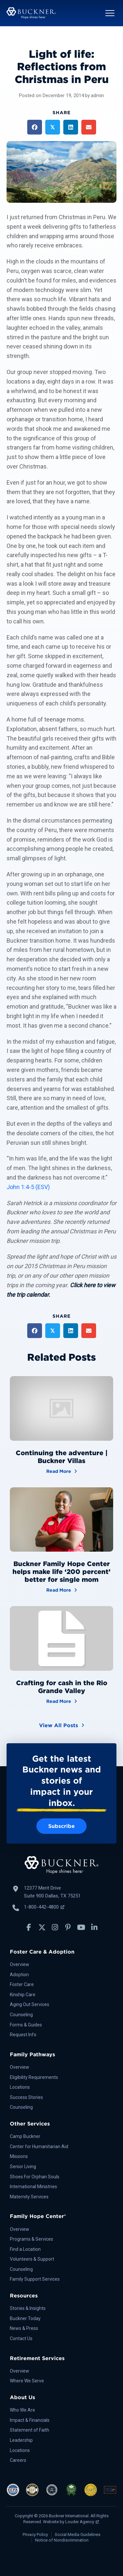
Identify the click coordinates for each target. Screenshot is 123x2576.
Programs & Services (31, 2239)
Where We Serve (27, 2380)
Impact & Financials (30, 2420)
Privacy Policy (35, 2534)
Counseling (21, 2014)
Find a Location (25, 2249)
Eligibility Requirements (34, 2077)
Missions (19, 2156)
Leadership (21, 2440)
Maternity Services (29, 2196)
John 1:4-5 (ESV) (28, 1186)
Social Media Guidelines (77, 2534)
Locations (20, 2087)
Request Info (23, 2034)
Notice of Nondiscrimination (62, 2540)
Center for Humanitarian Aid (39, 2146)
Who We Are (22, 2410)
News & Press (24, 2328)
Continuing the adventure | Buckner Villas (62, 1457)
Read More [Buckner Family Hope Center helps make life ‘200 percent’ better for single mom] (61, 1589)
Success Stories (26, 2097)
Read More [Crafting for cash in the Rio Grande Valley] (61, 1701)
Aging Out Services (29, 2004)
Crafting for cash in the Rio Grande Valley (61, 1687)
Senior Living (23, 2166)
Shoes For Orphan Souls (34, 2176)
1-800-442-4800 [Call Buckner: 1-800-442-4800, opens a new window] (44, 1907)
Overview (19, 1964)
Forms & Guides (26, 2024)
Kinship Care (22, 1994)
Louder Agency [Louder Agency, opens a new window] (82, 2521)
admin (97, 95)
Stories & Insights (28, 2308)
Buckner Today (25, 2318)
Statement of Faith (29, 2430)
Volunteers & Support (32, 2259)
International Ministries (33, 2186)
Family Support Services (35, 2279)
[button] (109, 13)
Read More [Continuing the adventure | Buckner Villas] (61, 1471)
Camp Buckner (25, 2136)
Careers (18, 2460)
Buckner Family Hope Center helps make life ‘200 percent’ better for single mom (61, 1571)
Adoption (19, 1974)
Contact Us (21, 2338)
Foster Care (22, 1984)
